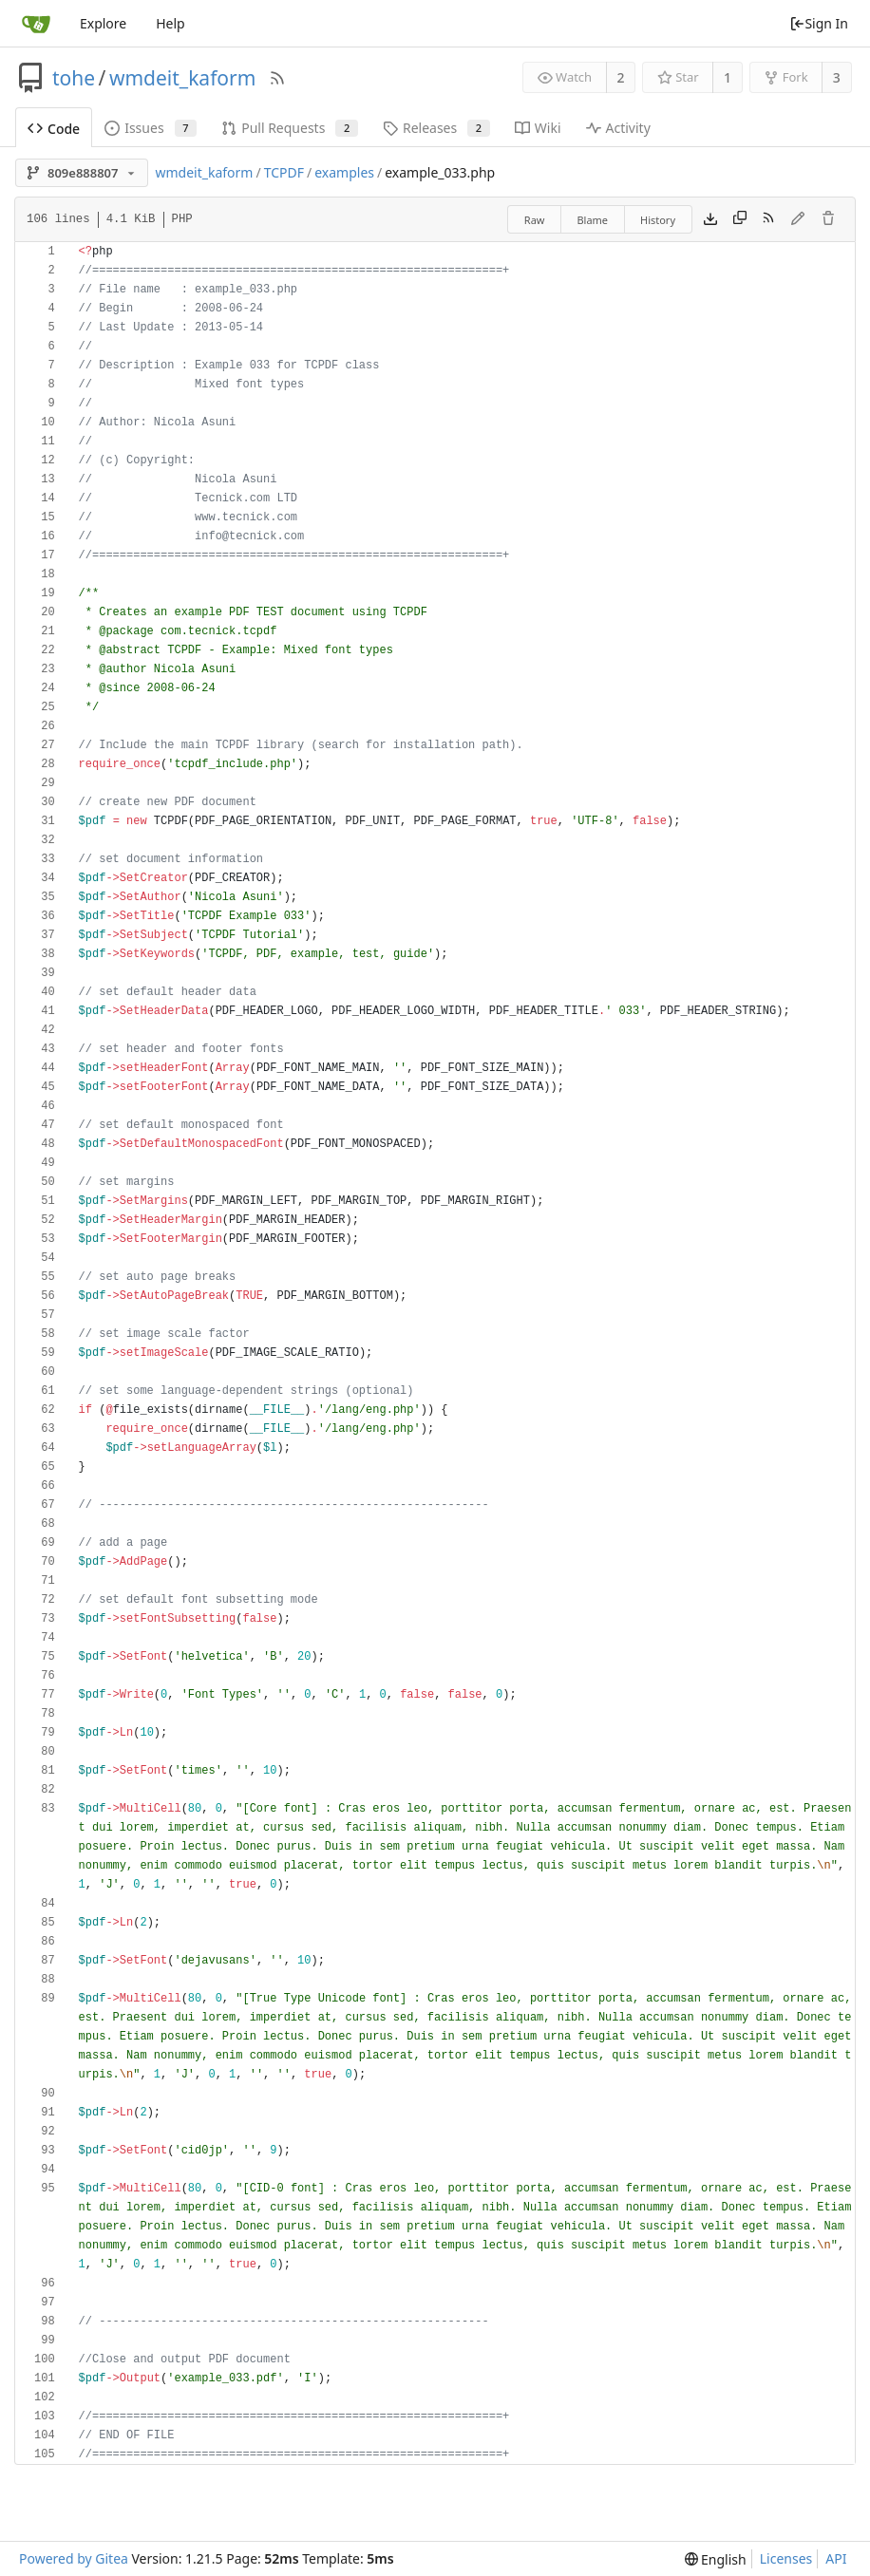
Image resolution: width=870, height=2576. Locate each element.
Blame (592, 220)
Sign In (818, 23)
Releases (436, 128)
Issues (150, 128)
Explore (103, 23)
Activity (618, 128)
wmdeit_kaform (182, 77)
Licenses (786, 2558)
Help (170, 23)
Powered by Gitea (73, 2558)
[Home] (36, 24)
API (835, 2558)
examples (344, 172)
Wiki (538, 128)
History (657, 220)
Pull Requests (289, 128)
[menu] (716, 2559)
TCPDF (284, 172)
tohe (73, 77)
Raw (534, 220)
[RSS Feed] (277, 77)
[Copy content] (740, 219)
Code (54, 129)
